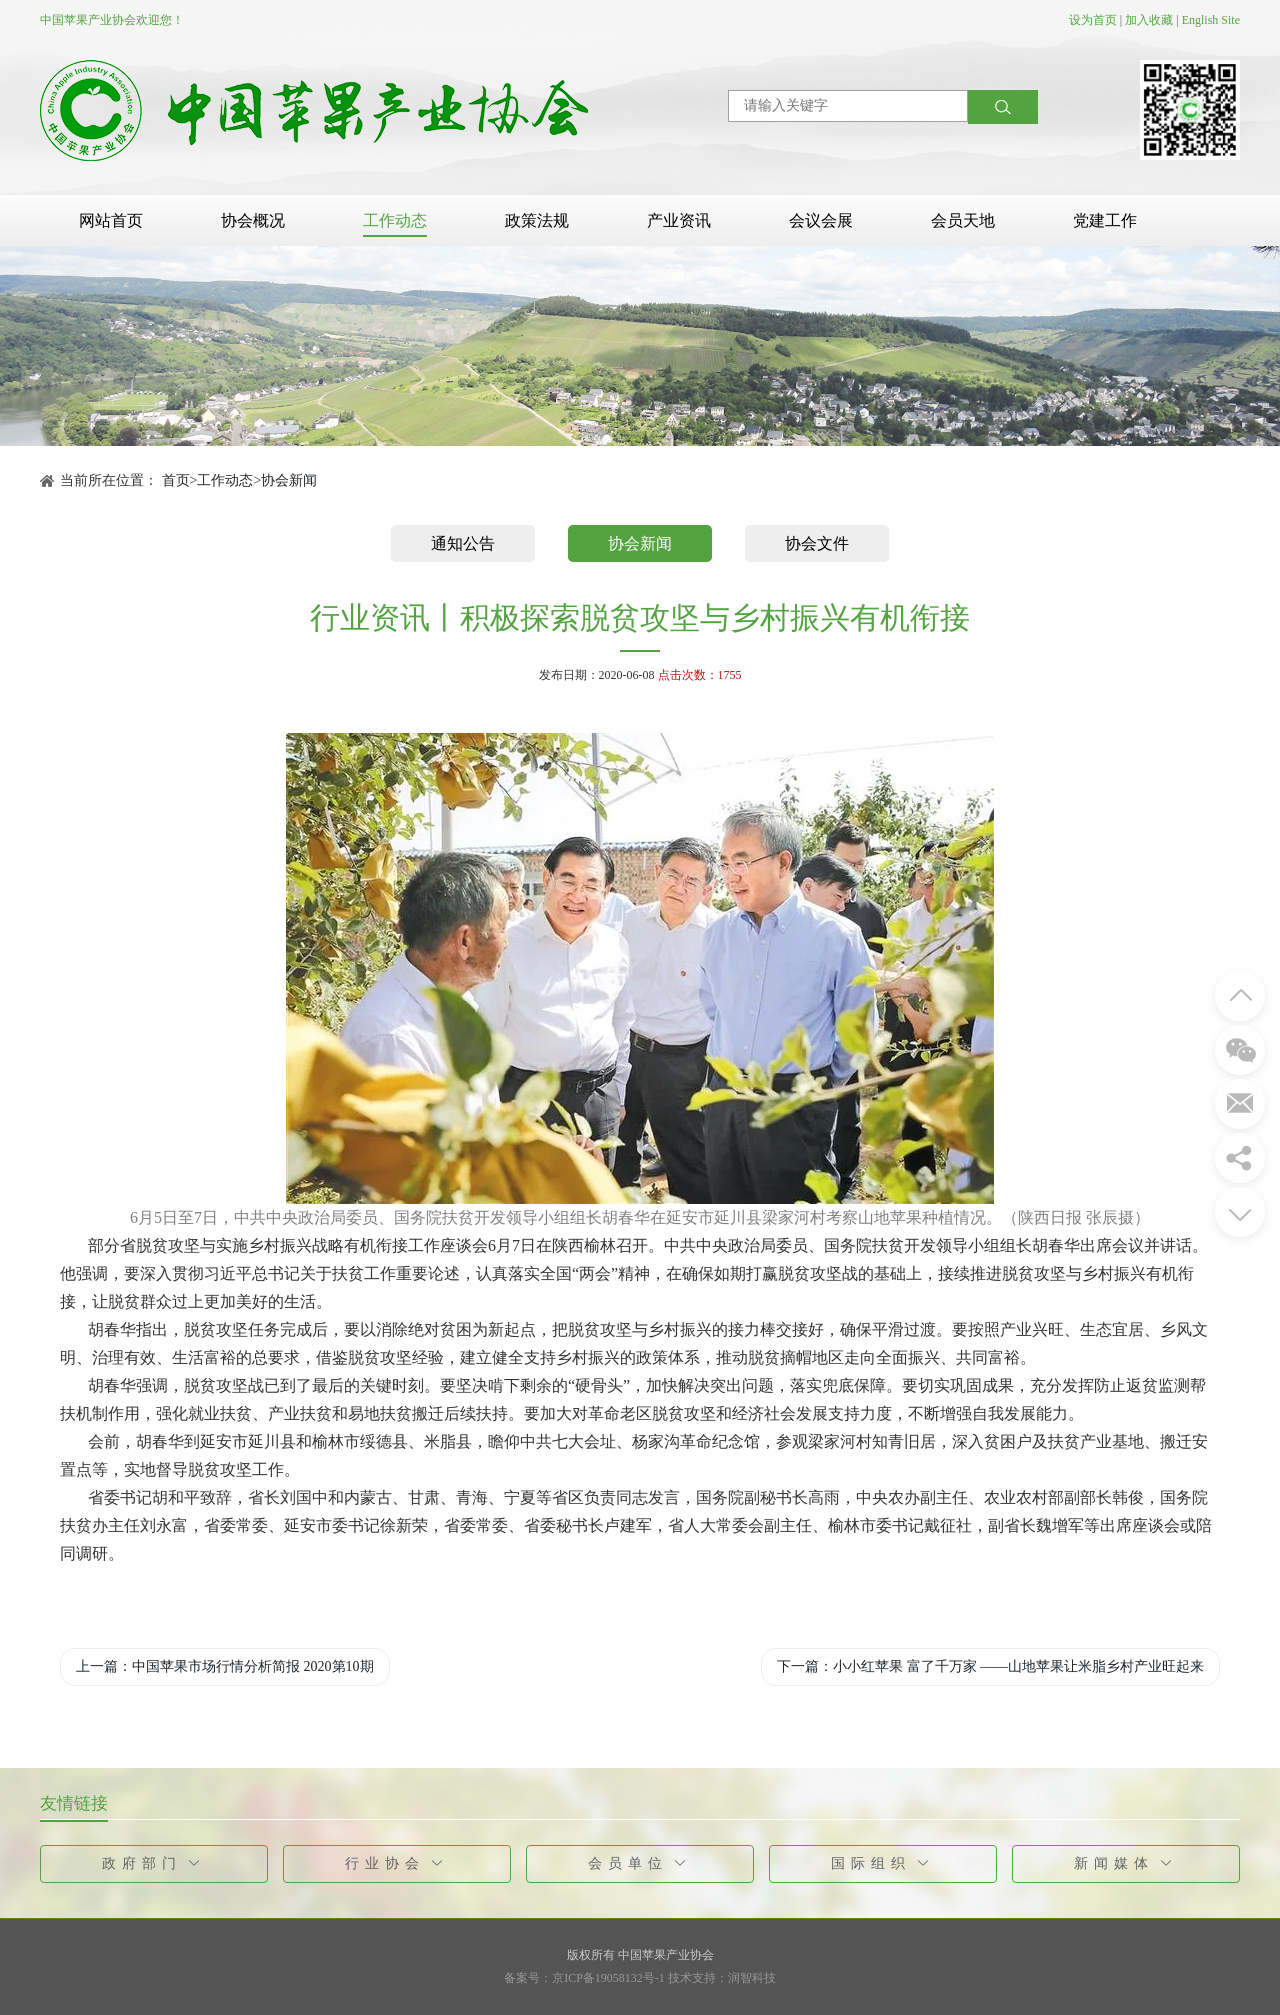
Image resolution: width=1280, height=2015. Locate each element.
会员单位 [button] (640, 1863)
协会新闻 (289, 480)
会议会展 (821, 220)
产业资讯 (679, 220)
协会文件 (817, 543)
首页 (176, 480)
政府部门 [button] (154, 1863)
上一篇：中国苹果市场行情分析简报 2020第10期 (225, 1666)
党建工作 (1105, 220)
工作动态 (395, 220)
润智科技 (752, 1978)
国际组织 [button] (883, 1863)
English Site (1211, 20)
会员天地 (963, 220)
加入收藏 (1149, 20)
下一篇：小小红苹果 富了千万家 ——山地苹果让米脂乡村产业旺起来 (990, 1666)
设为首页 (1093, 20)
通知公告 (463, 543)
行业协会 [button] (397, 1863)
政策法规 (537, 220)
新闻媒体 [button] (1126, 1863)
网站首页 (111, 220)
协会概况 (253, 220)
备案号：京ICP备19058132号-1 (584, 1978)
